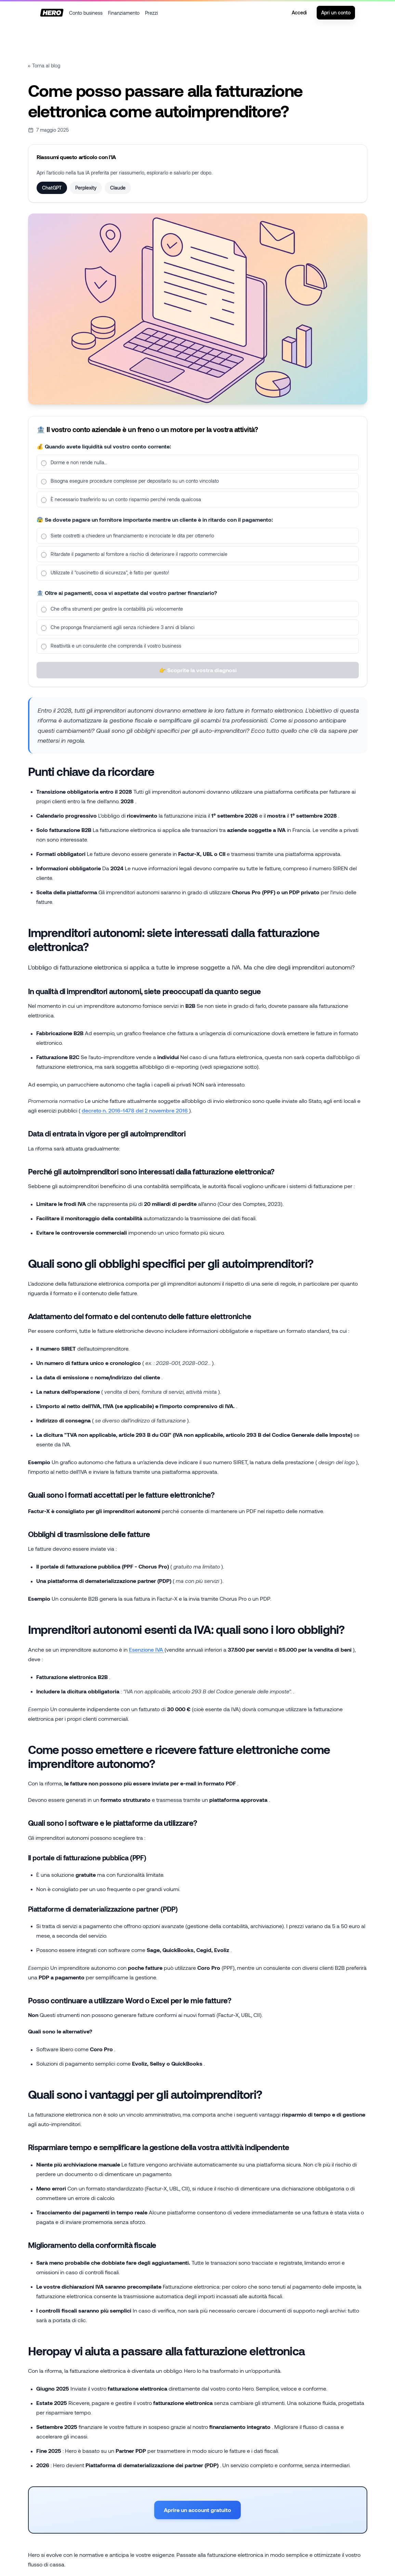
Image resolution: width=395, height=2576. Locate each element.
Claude (118, 188)
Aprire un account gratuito (197, 2510)
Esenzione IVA (146, 1649)
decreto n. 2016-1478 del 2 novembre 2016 (135, 1110)
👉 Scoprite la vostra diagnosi (197, 679)
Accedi (299, 12)
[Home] (52, 12)
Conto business (86, 13)
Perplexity (85, 188)
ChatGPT (52, 188)
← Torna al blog (44, 65)
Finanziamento (124, 13)
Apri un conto (336, 12)
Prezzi (151, 13)
